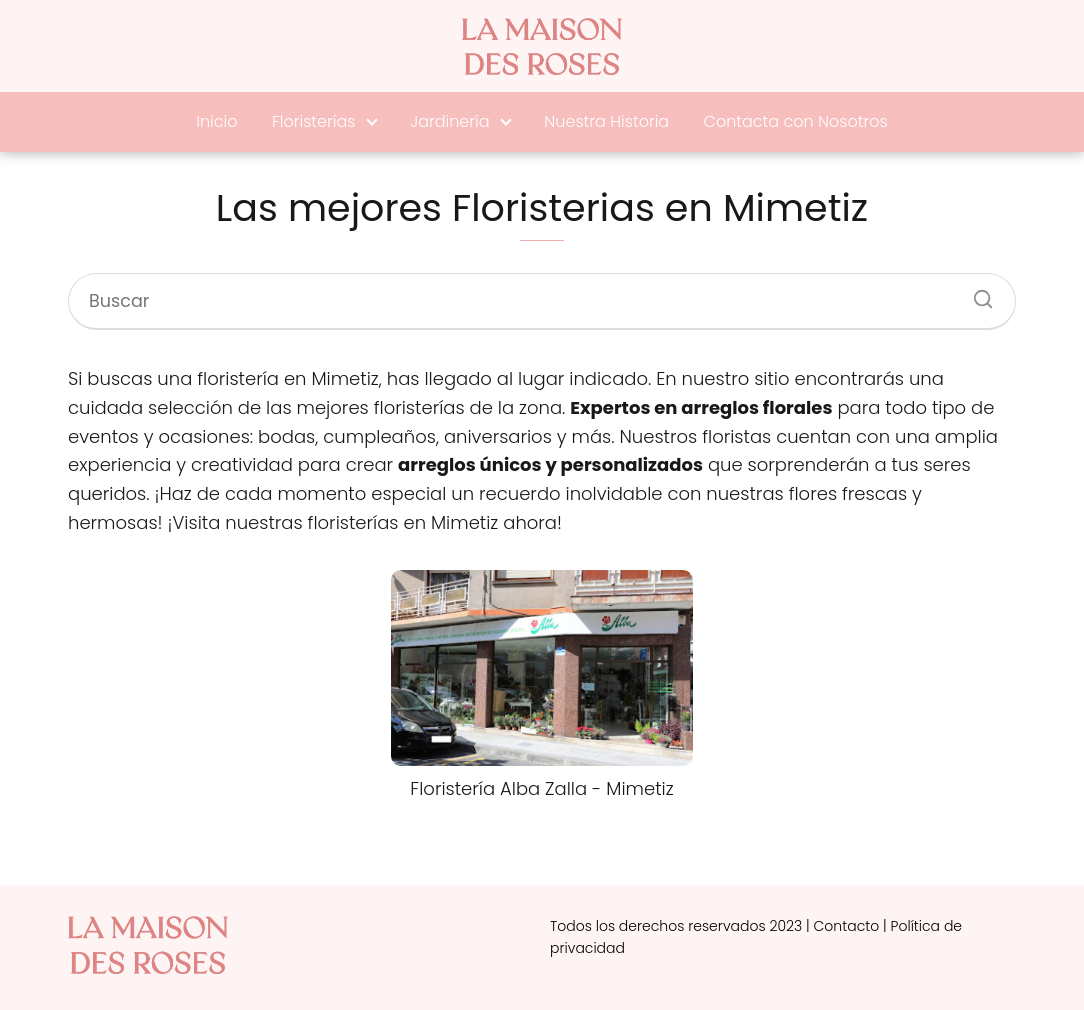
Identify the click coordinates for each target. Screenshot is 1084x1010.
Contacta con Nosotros (796, 121)
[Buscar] (976, 293)
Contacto (847, 926)
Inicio (216, 121)
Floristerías (314, 121)
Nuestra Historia (606, 121)
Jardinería (449, 121)
